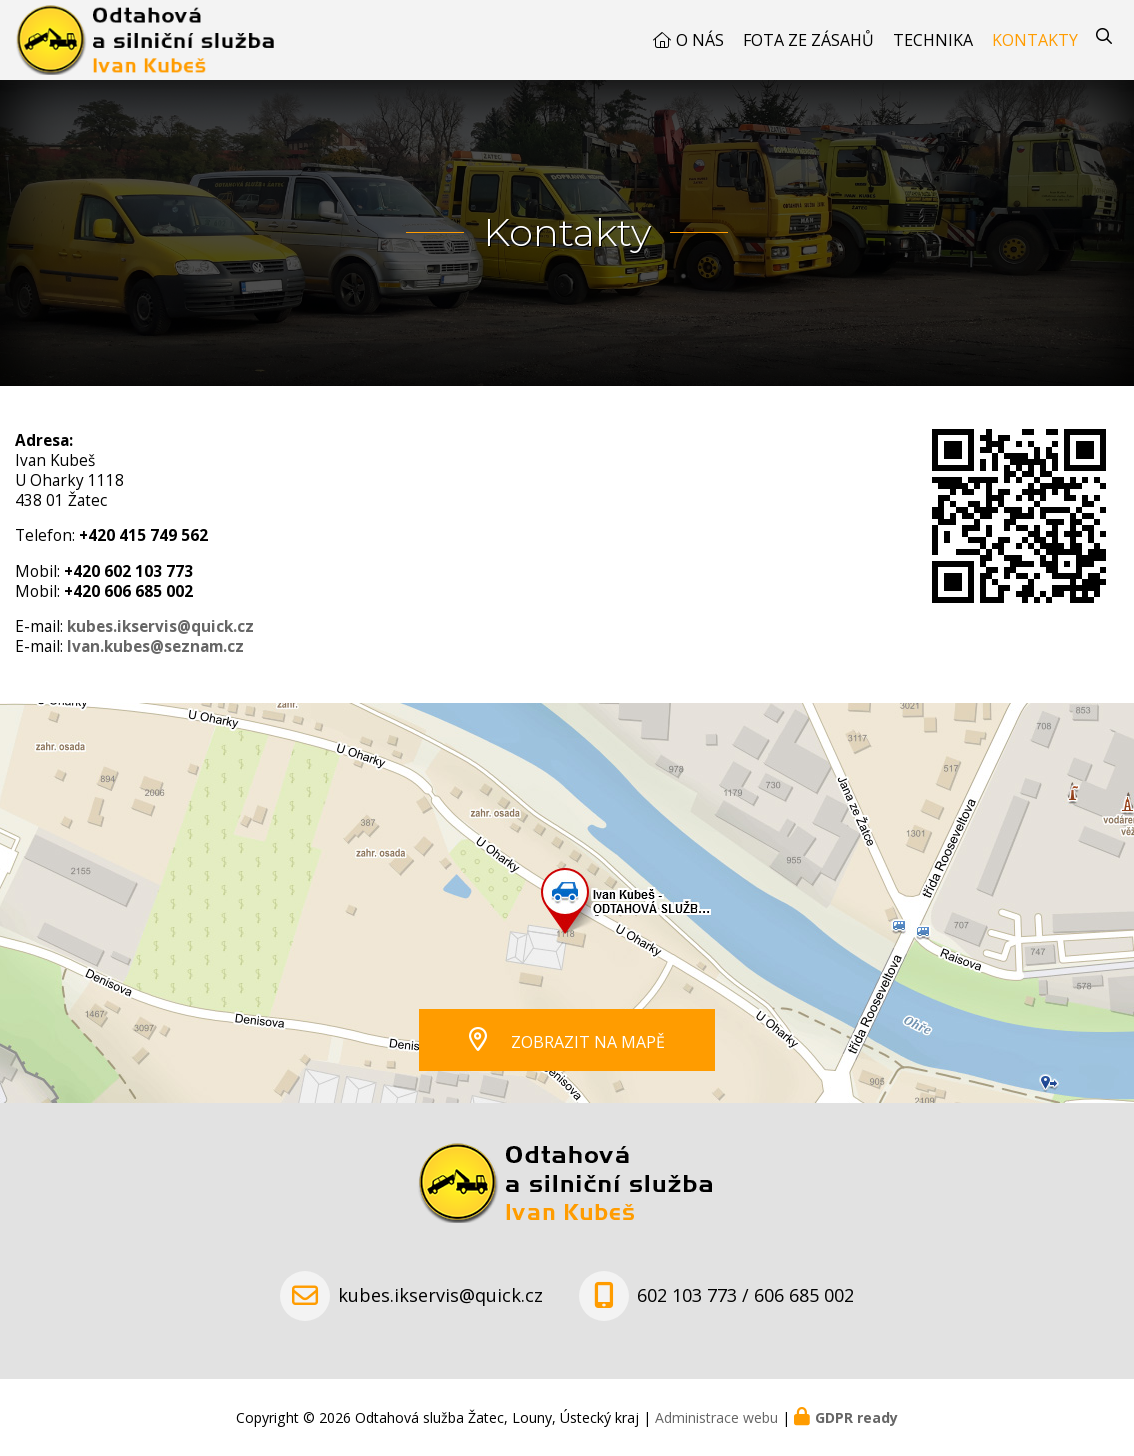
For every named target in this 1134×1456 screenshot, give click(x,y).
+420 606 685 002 (128, 591)
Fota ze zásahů (808, 40)
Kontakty (1035, 40)
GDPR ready (856, 1417)
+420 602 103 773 (128, 571)
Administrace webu (716, 1417)
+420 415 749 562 (143, 535)
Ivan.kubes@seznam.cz (155, 646)
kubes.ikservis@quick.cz (160, 626)
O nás (700, 40)
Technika (933, 40)
